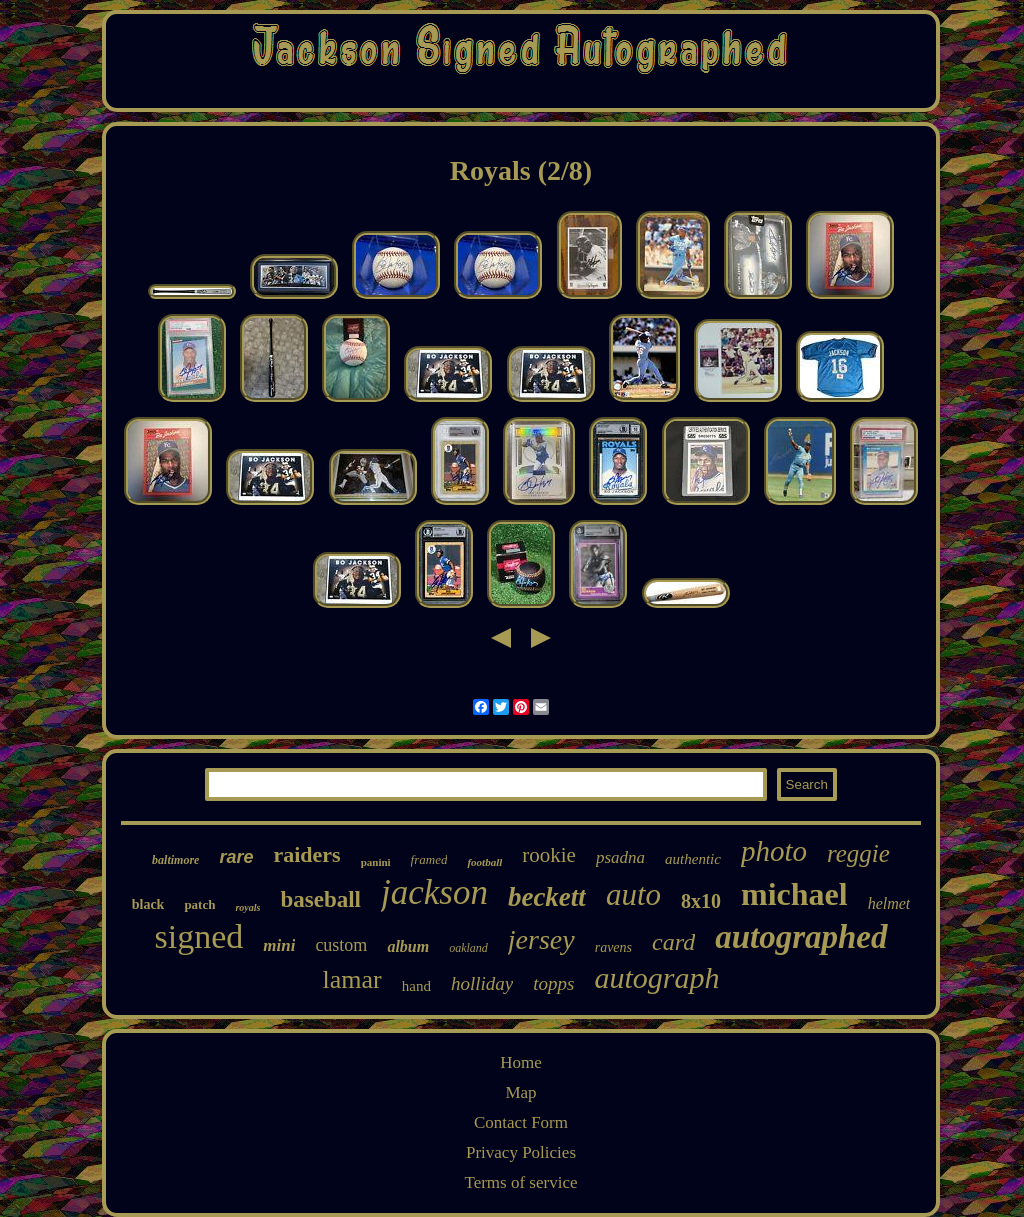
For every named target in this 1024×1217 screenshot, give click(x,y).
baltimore (175, 860)
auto (633, 894)
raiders (306, 854)
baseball (320, 899)
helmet (889, 903)
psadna (620, 857)
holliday (482, 983)
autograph (656, 977)
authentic (693, 859)
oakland (468, 948)
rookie (549, 855)
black (148, 904)
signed (198, 936)
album (408, 946)
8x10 (701, 901)
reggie (858, 853)
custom (341, 945)
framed (429, 859)
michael (794, 894)
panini (376, 862)
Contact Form (521, 1122)
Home (521, 1062)
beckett (547, 897)
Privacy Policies (521, 1152)
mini (279, 945)
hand (416, 986)
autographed (801, 937)
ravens (613, 947)
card (673, 942)
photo (774, 851)
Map (520, 1092)
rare (236, 857)
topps (553, 983)
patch (199, 904)
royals (247, 907)
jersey (541, 939)
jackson (434, 892)
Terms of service (520, 1182)
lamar (352, 979)
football (484, 862)
